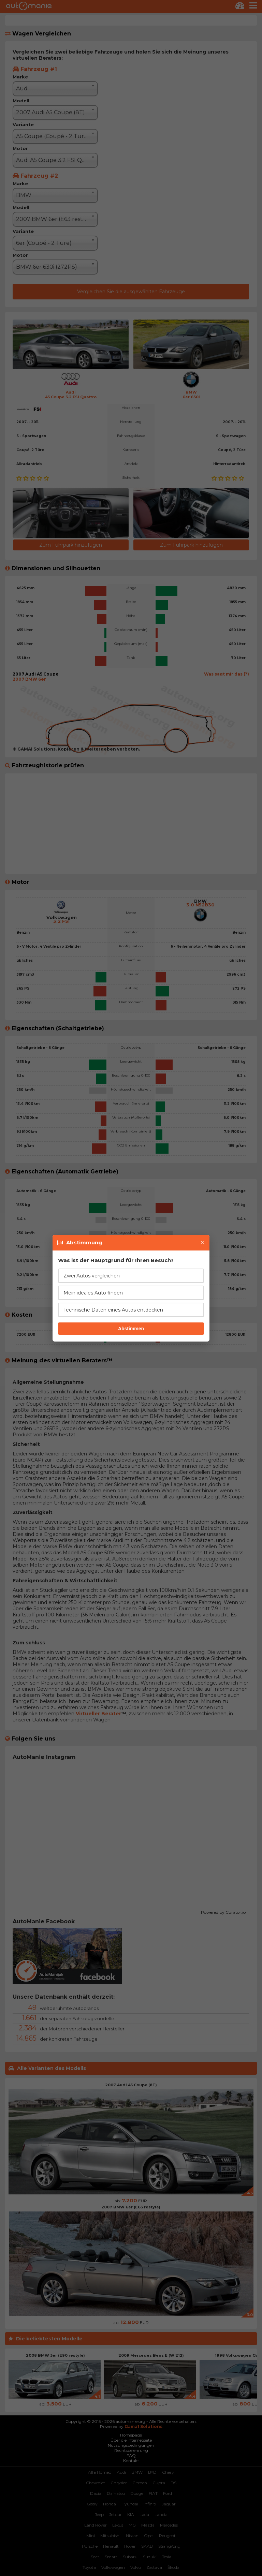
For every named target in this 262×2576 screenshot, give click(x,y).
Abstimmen (131, 1328)
